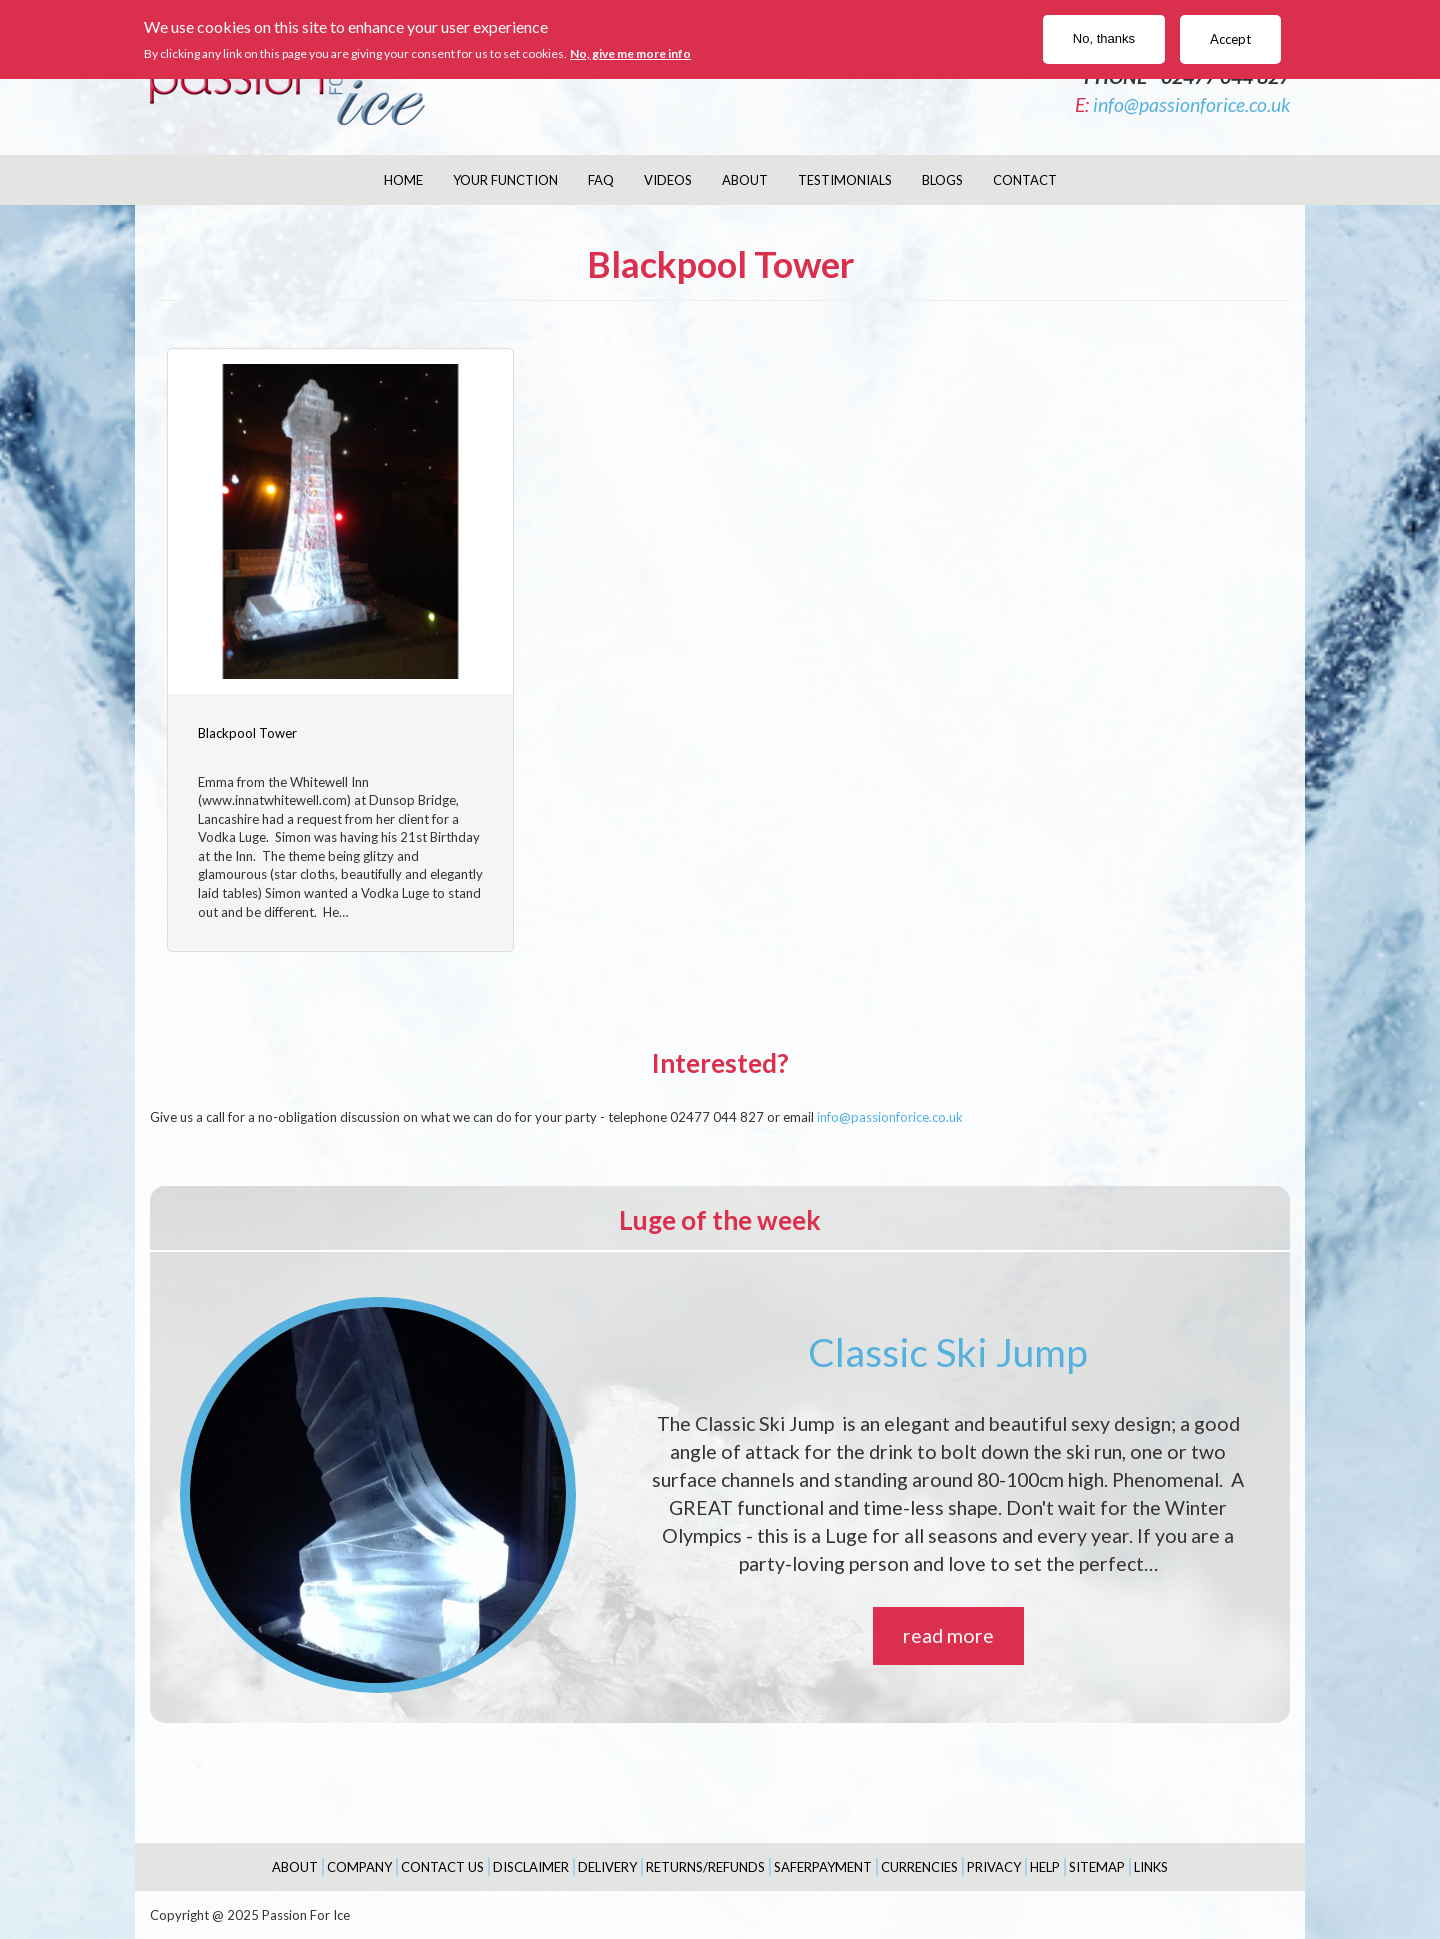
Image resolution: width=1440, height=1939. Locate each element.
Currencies (919, 1865)
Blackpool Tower (247, 731)
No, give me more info (630, 53)
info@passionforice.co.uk (1191, 104)
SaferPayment (823, 1865)
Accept (1230, 39)
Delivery (607, 1865)
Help (1045, 1865)
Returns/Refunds (705, 1865)
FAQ (601, 180)
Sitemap (1097, 1865)
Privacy (994, 1865)
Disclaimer (531, 1865)
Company (359, 1865)
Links (1151, 1865)
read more (948, 1634)
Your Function (505, 180)
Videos (668, 180)
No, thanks (1104, 38)
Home (403, 180)
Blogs (942, 180)
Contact (1025, 180)
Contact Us (442, 1865)
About (745, 180)
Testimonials (845, 180)
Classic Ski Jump (948, 1350)
